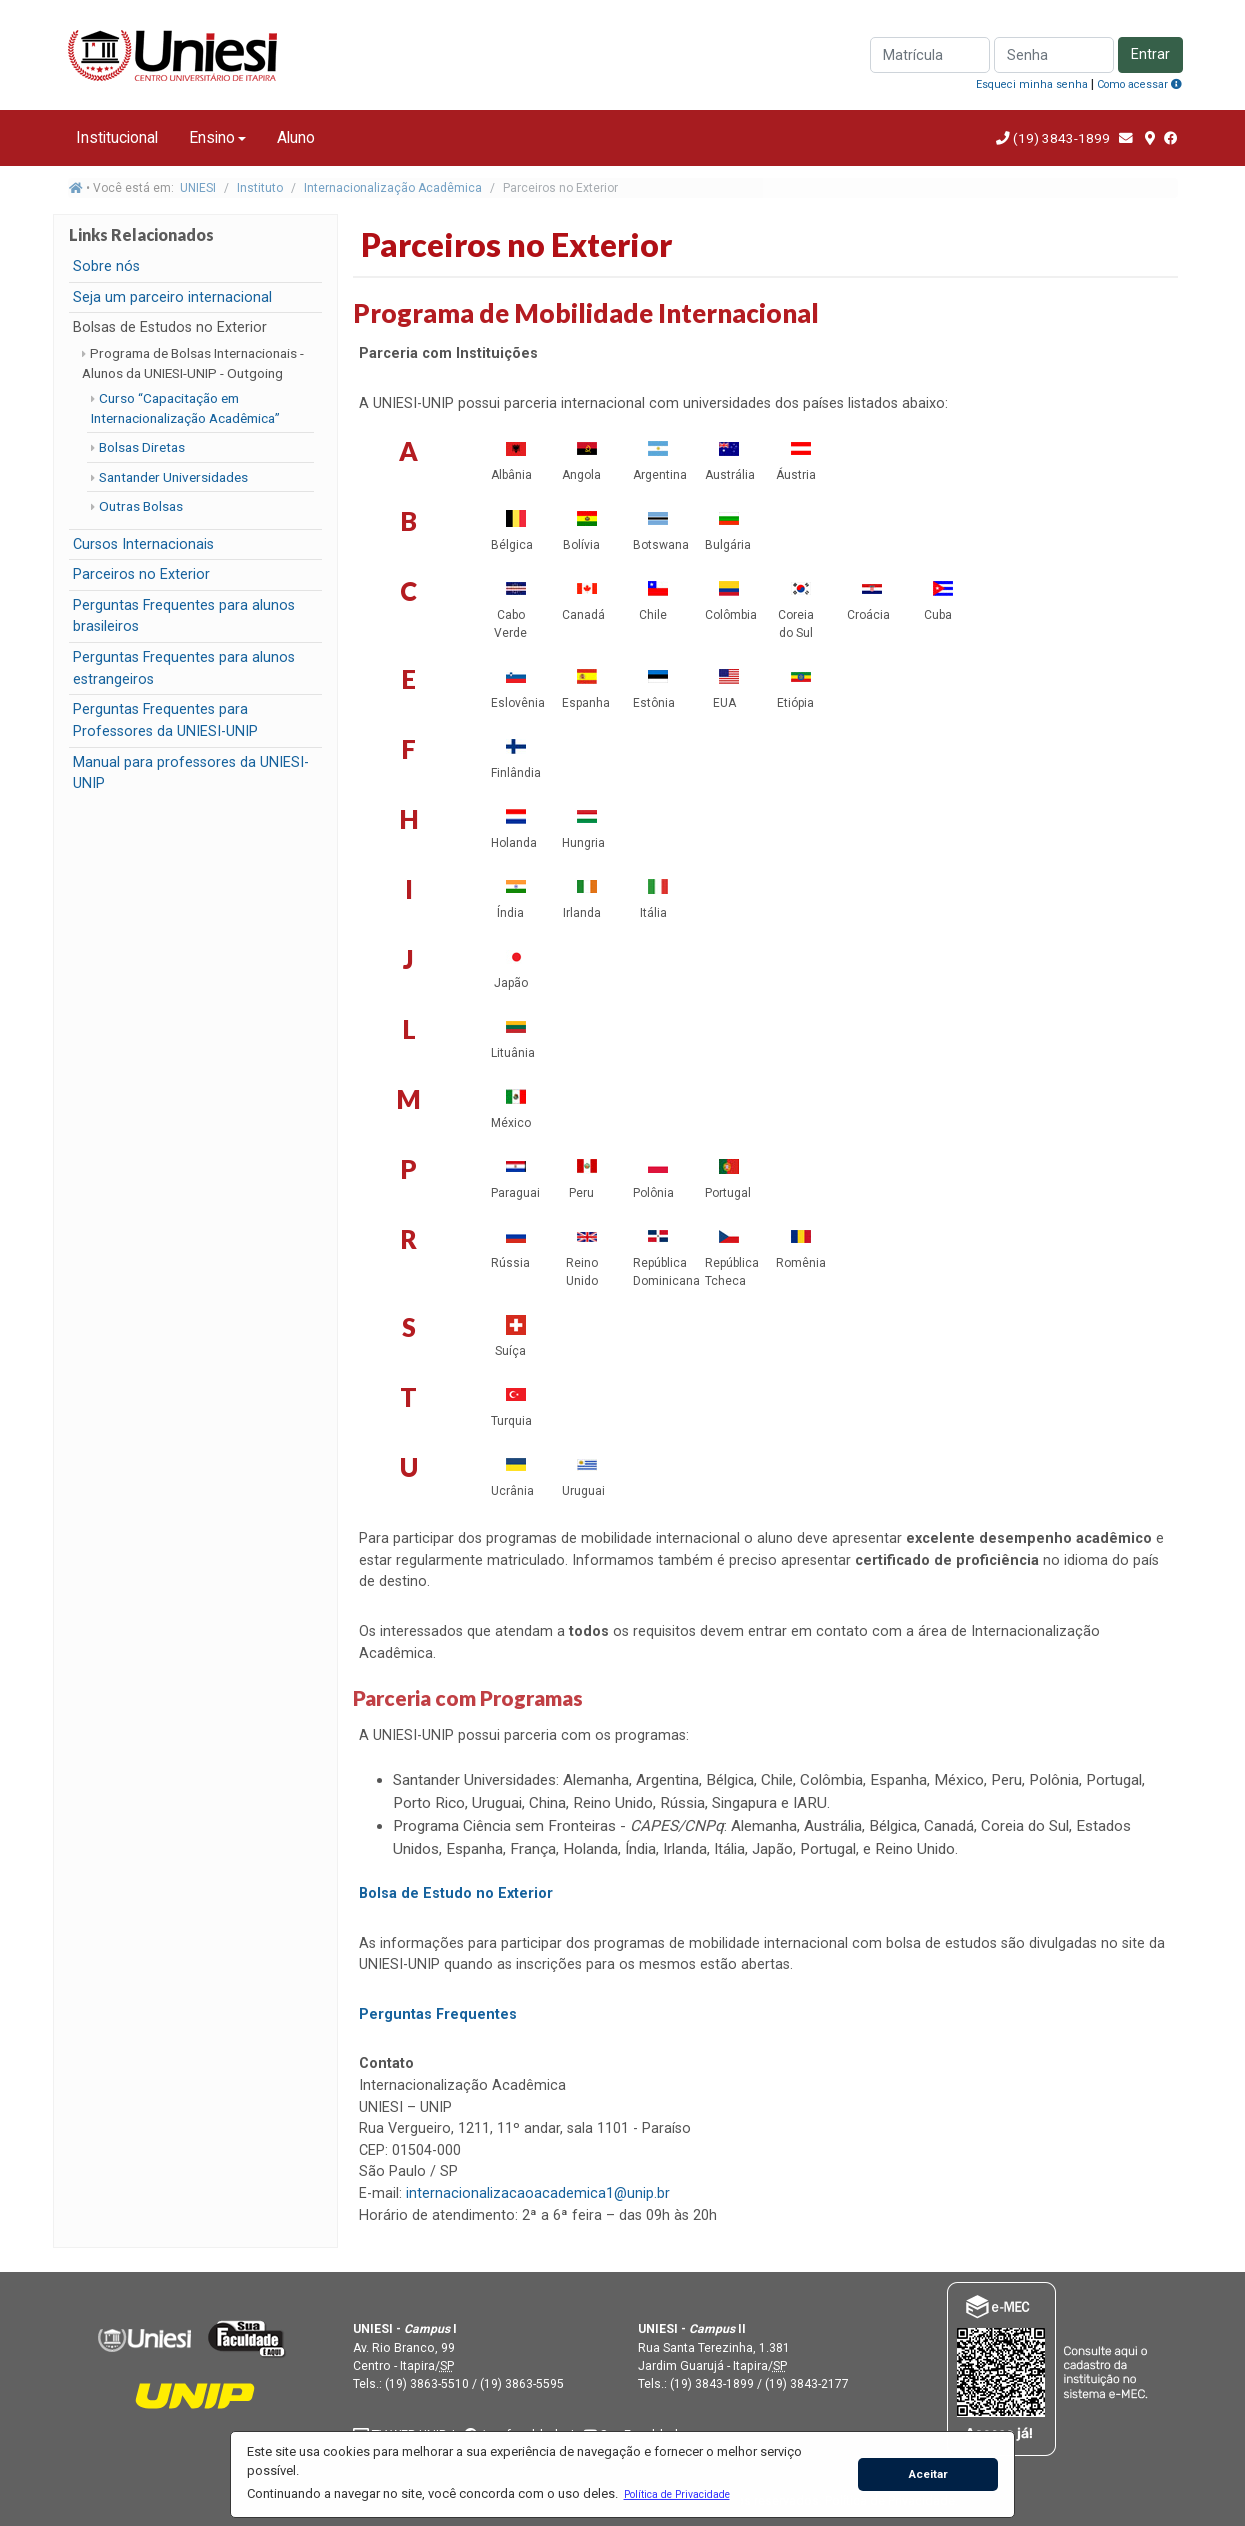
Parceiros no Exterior (141, 574)
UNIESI (198, 188)
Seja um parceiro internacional (172, 297)
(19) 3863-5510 (427, 2384)
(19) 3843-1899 (1061, 138)
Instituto (260, 188)
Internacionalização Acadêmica (393, 188)
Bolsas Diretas (142, 447)
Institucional (117, 137)
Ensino (212, 137)
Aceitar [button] (928, 2474)
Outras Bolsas (141, 506)
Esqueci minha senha (1032, 84)
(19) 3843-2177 (807, 2384)
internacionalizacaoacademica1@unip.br (538, 2193)
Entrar (1150, 54)
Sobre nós (106, 266)
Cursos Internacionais (143, 544)
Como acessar (1139, 84)
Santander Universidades (173, 477)
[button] (676, 2494)
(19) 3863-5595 (522, 2384)
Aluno (296, 137)
